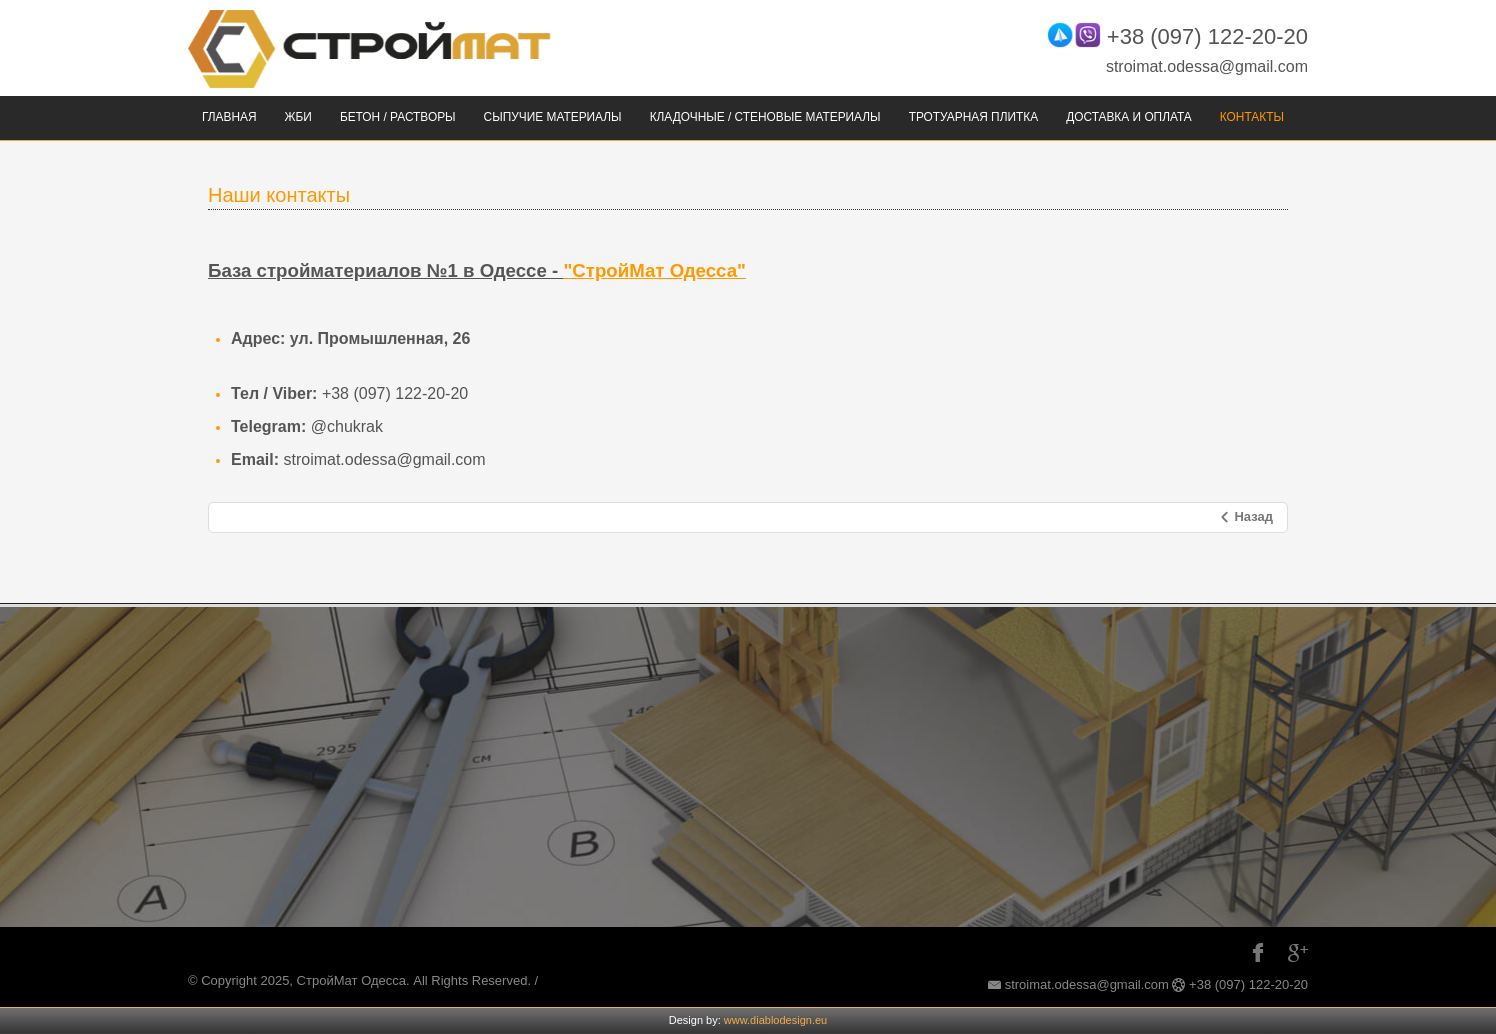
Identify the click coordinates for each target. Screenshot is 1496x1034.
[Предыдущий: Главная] (1245, 518)
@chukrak (347, 426)
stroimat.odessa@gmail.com (1207, 66)
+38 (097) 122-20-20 (1207, 36)
